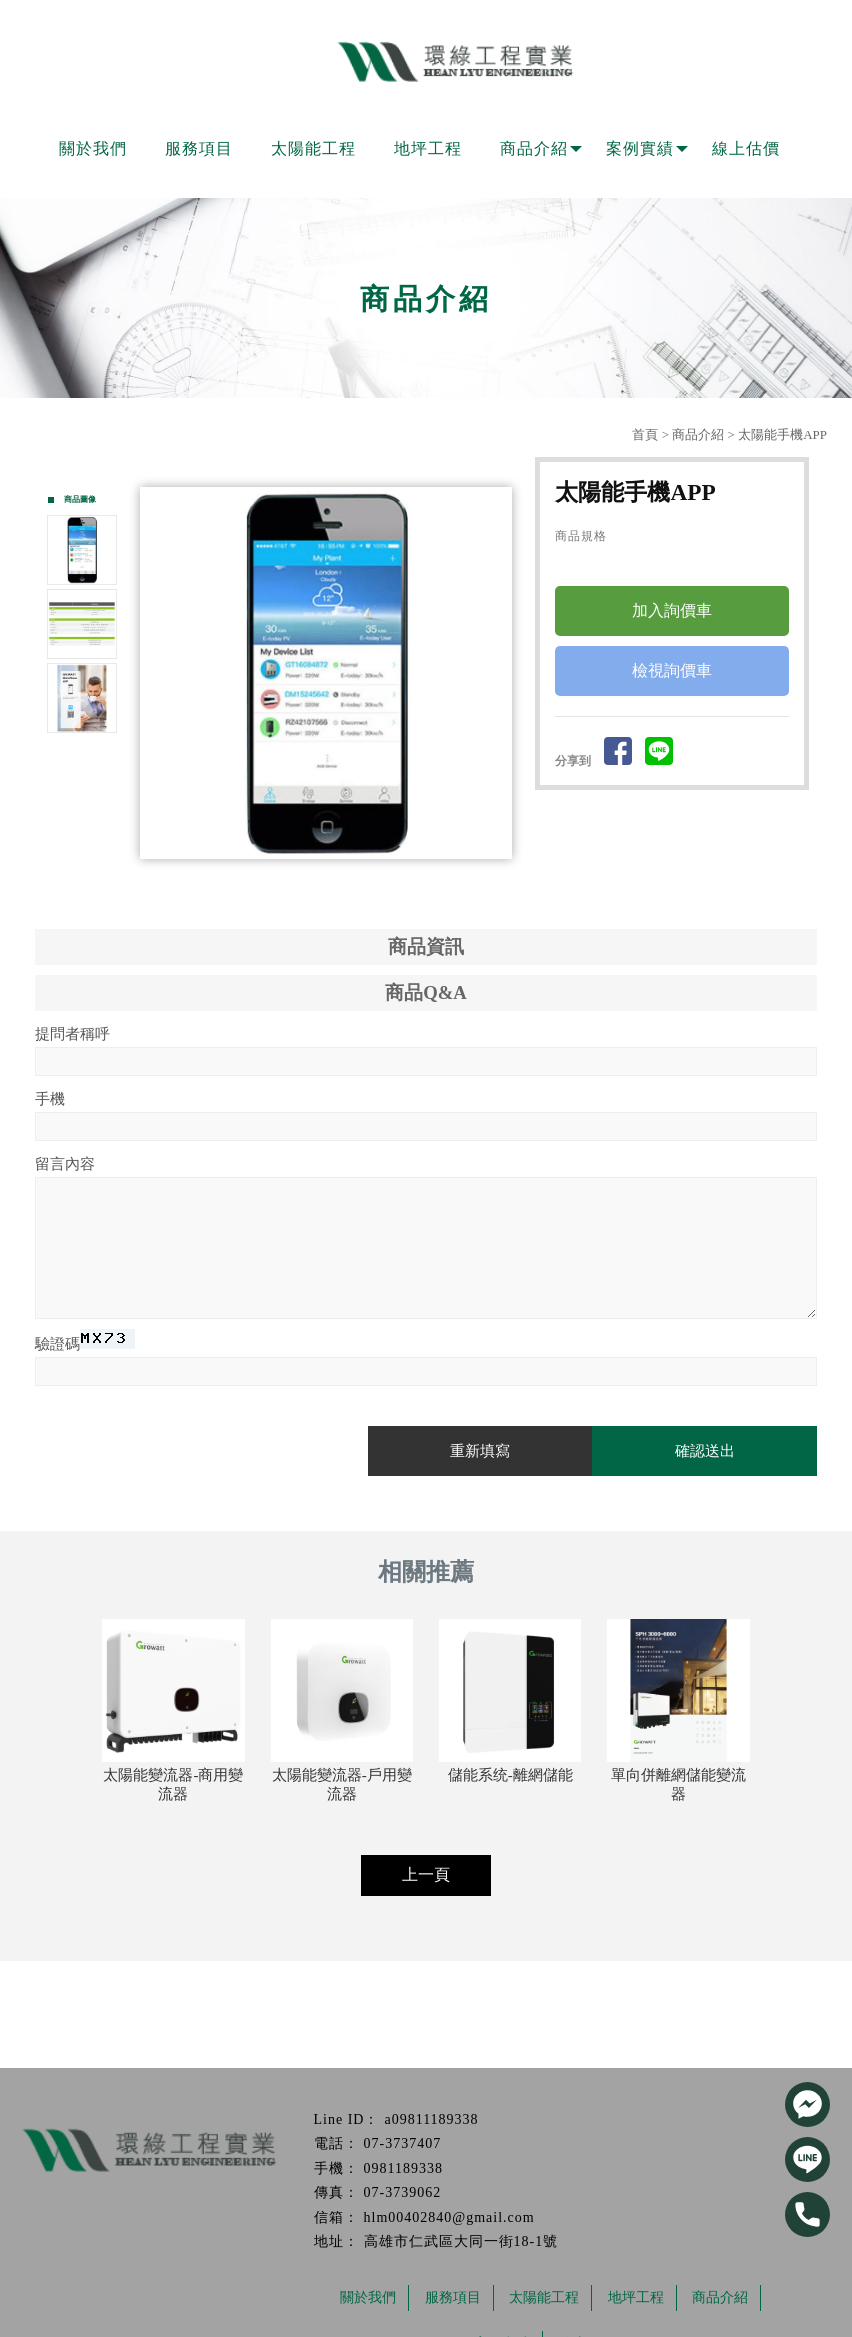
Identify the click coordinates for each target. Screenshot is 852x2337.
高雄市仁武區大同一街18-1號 (461, 2241)
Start (334, 876)
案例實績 (640, 148)
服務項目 (199, 148)
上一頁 (426, 1874)
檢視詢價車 (672, 671)
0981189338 (403, 2168)
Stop (349, 876)
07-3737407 (403, 2143)
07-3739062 (403, 2192)
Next (501, 673)
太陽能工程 (313, 148)
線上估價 (746, 148)
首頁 (645, 434)
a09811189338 (431, 2119)
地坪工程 (428, 148)
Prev (161, 673)
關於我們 (93, 148)
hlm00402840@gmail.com (449, 2217)
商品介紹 (534, 148)
